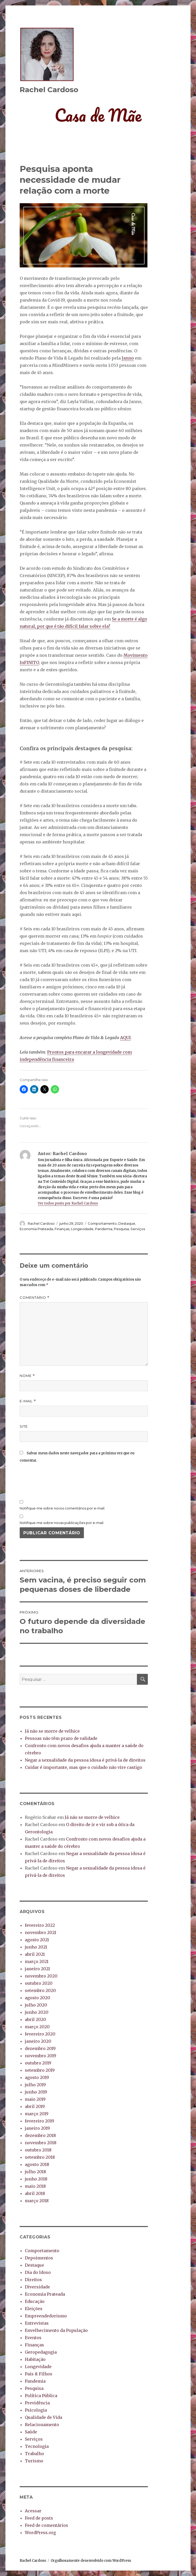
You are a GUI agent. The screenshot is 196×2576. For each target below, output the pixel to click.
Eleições (33, 2308)
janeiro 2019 (37, 2128)
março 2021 (36, 1961)
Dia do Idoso (38, 2272)
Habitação (35, 2359)
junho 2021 (36, 1947)
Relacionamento (42, 2424)
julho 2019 (35, 2084)
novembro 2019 (40, 2055)
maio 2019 (35, 2099)
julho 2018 (35, 2171)
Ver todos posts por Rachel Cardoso (68, 1203)
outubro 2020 (39, 1983)
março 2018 (37, 2200)
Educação (35, 2301)
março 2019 (36, 2113)
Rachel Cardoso (49, 89)
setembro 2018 (40, 2157)
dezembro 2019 (40, 2048)
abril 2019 (35, 2106)
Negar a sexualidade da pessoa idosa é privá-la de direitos (85, 1760)
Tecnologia (37, 2446)
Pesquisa (121, 1229)
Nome (27, 1376)
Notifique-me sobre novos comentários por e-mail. (62, 1508)
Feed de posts (39, 2518)
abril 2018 (35, 2193)
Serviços (137, 1229)
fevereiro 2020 (40, 2034)
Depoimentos (39, 2257)
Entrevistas (37, 2323)
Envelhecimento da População (56, 2330)
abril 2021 (35, 1954)
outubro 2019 (38, 2063)
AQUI (125, 1037)
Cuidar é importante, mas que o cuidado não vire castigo (83, 1767)
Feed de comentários (46, 2525)
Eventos (33, 2337)
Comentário (34, 1297)
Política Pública (41, 2395)
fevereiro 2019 (39, 2120)
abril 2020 (35, 2019)
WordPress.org (40, 2532)
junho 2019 (36, 2092)
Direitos (33, 2279)
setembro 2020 (40, 1990)
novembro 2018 (40, 2142)
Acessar (33, 2510)
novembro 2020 (41, 1976)
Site (24, 1426)
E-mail (28, 1401)
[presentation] (59, 1481)
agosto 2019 (37, 2077)
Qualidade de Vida (43, 2417)
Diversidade (37, 2286)
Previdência (37, 2402)
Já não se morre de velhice (52, 1731)
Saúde (31, 2431)
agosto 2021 (37, 1939)
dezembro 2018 (40, 2135)
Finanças (62, 1229)
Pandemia (103, 1229)
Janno (128, 358)
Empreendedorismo (46, 2315)
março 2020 (37, 2026)
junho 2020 (36, 2012)
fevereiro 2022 (40, 1925)
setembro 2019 (40, 2070)
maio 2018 (35, 2186)
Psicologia (36, 2410)
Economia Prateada (36, 1229)
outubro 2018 (38, 2149)
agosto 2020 (37, 1997)
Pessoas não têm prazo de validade (61, 1738)
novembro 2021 (40, 1932)
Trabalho (34, 2453)
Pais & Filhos (38, 2373)
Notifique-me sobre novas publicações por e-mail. (62, 1523)
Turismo (34, 2460)
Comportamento (102, 1223)
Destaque (126, 1223)
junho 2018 (36, 2178)
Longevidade (82, 1229)
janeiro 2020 (38, 2041)
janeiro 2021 (37, 1968)
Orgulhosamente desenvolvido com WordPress (91, 2560)
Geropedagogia (41, 2352)
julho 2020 (36, 2005)
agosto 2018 (37, 2164)
